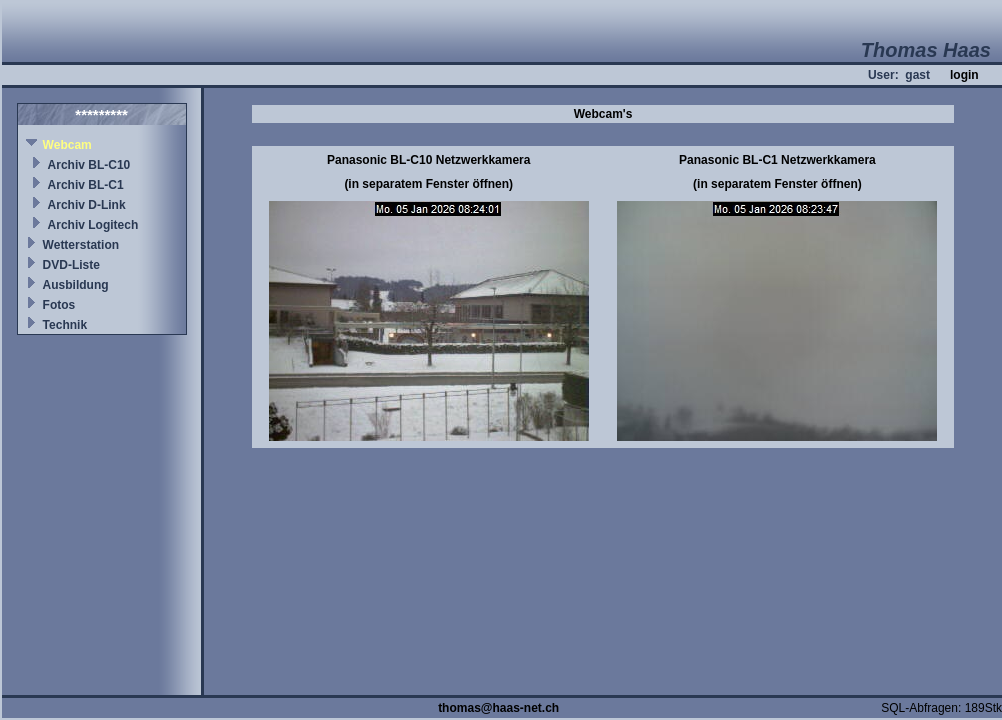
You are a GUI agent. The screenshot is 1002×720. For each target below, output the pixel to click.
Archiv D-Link (87, 205)
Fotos (59, 305)
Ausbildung (76, 285)
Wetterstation (81, 245)
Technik (65, 325)
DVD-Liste (71, 265)
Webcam (67, 145)
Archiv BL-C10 (89, 165)
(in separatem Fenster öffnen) (428, 184)
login (964, 75)
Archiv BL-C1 (86, 185)
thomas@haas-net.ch (498, 708)
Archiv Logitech (93, 225)
